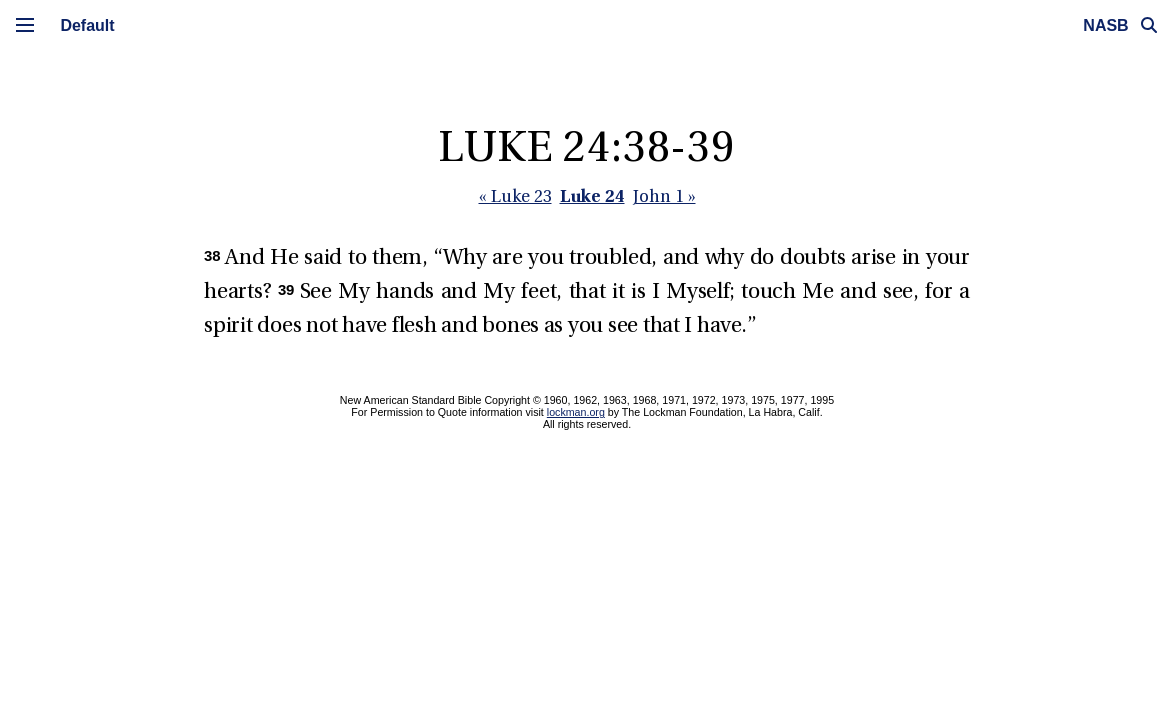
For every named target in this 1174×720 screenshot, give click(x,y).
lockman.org (576, 412)
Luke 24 (592, 195)
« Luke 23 (515, 197)
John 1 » (664, 197)
